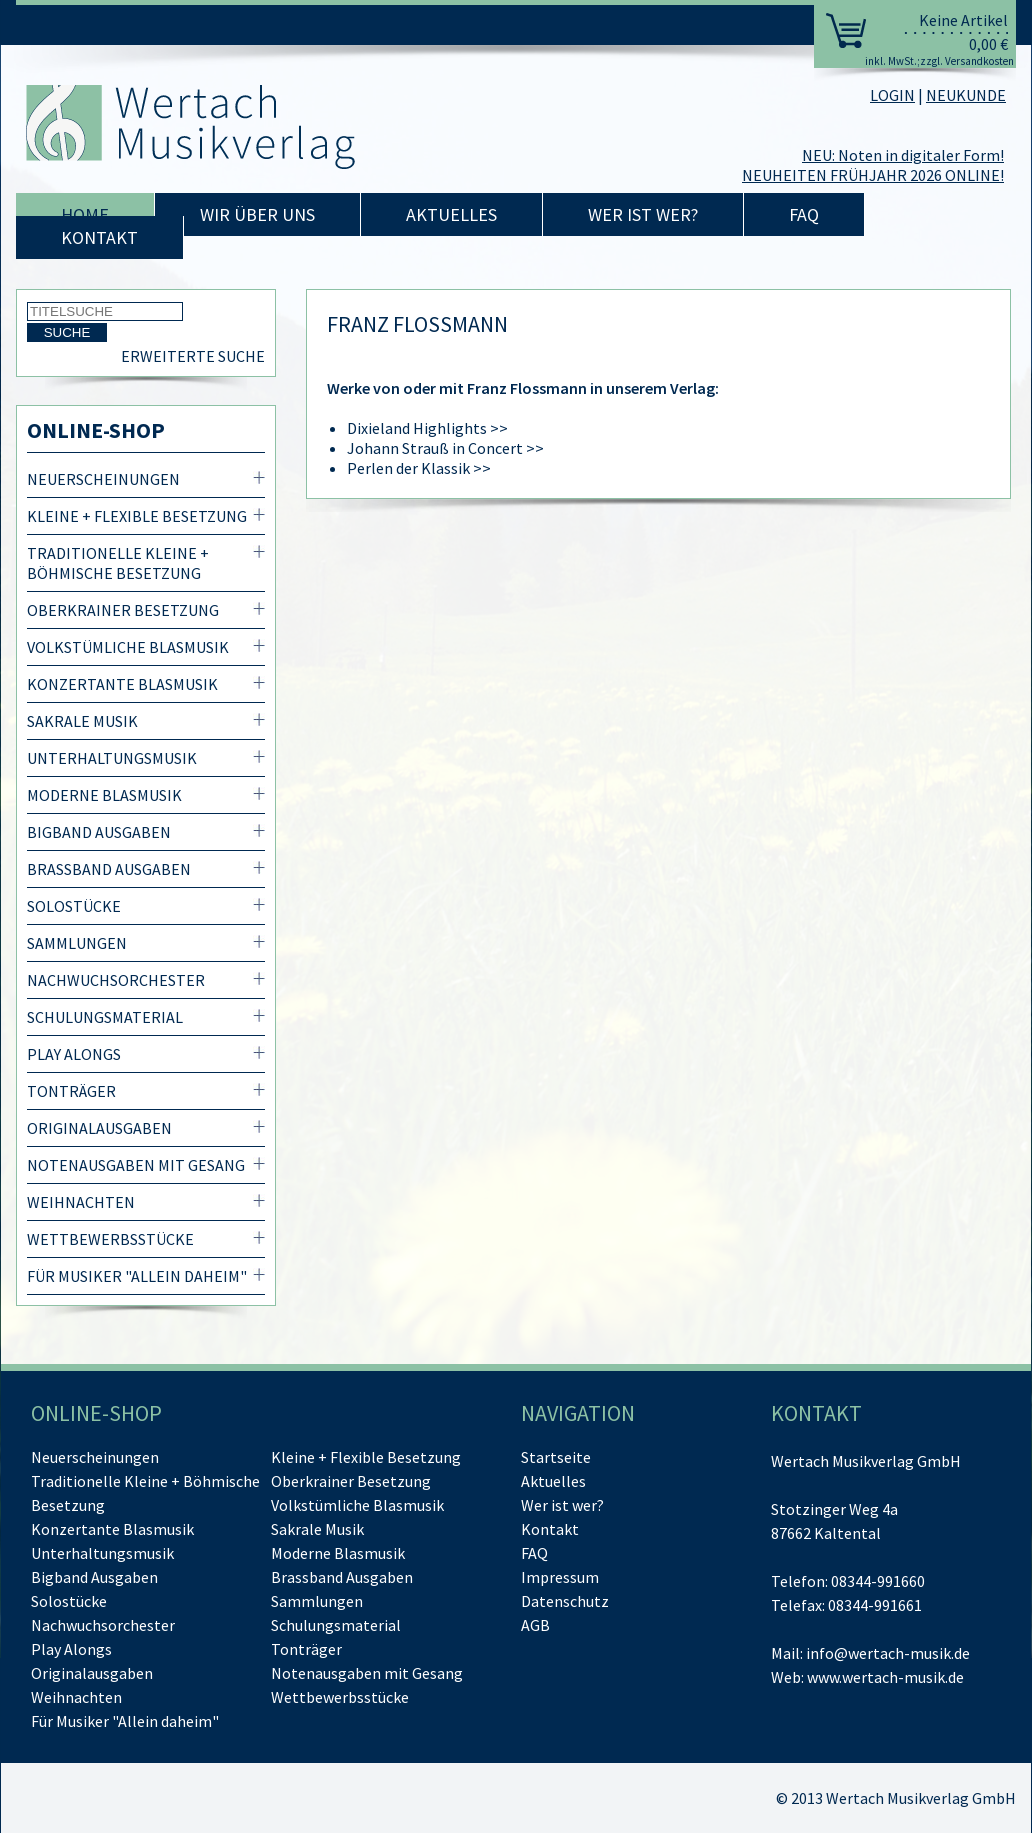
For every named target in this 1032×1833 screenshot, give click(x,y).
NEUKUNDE (966, 95)
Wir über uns (257, 214)
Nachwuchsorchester (116, 980)
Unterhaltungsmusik (112, 758)
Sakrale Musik (82, 721)
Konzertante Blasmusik (122, 684)
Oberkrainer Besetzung (123, 610)
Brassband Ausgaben (109, 869)
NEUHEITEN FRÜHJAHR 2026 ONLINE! (873, 175)
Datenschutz (565, 1601)
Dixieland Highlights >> (427, 428)
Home (85, 214)
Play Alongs (74, 1054)
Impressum (560, 1577)
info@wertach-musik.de (888, 1653)
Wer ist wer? (643, 214)
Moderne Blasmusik (104, 795)
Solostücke (74, 906)
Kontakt (99, 237)
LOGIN (892, 95)
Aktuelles (451, 214)
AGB (535, 1625)
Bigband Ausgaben (99, 832)
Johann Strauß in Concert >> (445, 448)
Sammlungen (77, 943)
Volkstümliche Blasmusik (128, 647)
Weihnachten (81, 1202)
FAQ (804, 214)
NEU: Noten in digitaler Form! (903, 155)
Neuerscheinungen (103, 479)
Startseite (556, 1457)
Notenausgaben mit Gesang (136, 1165)
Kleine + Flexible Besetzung (137, 516)
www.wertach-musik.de (885, 1677)
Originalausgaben (99, 1128)
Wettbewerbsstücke (110, 1239)
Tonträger (71, 1091)
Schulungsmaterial (105, 1017)
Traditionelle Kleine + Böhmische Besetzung (118, 563)
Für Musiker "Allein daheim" (137, 1276)
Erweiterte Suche (193, 356)
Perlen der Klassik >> (419, 468)
